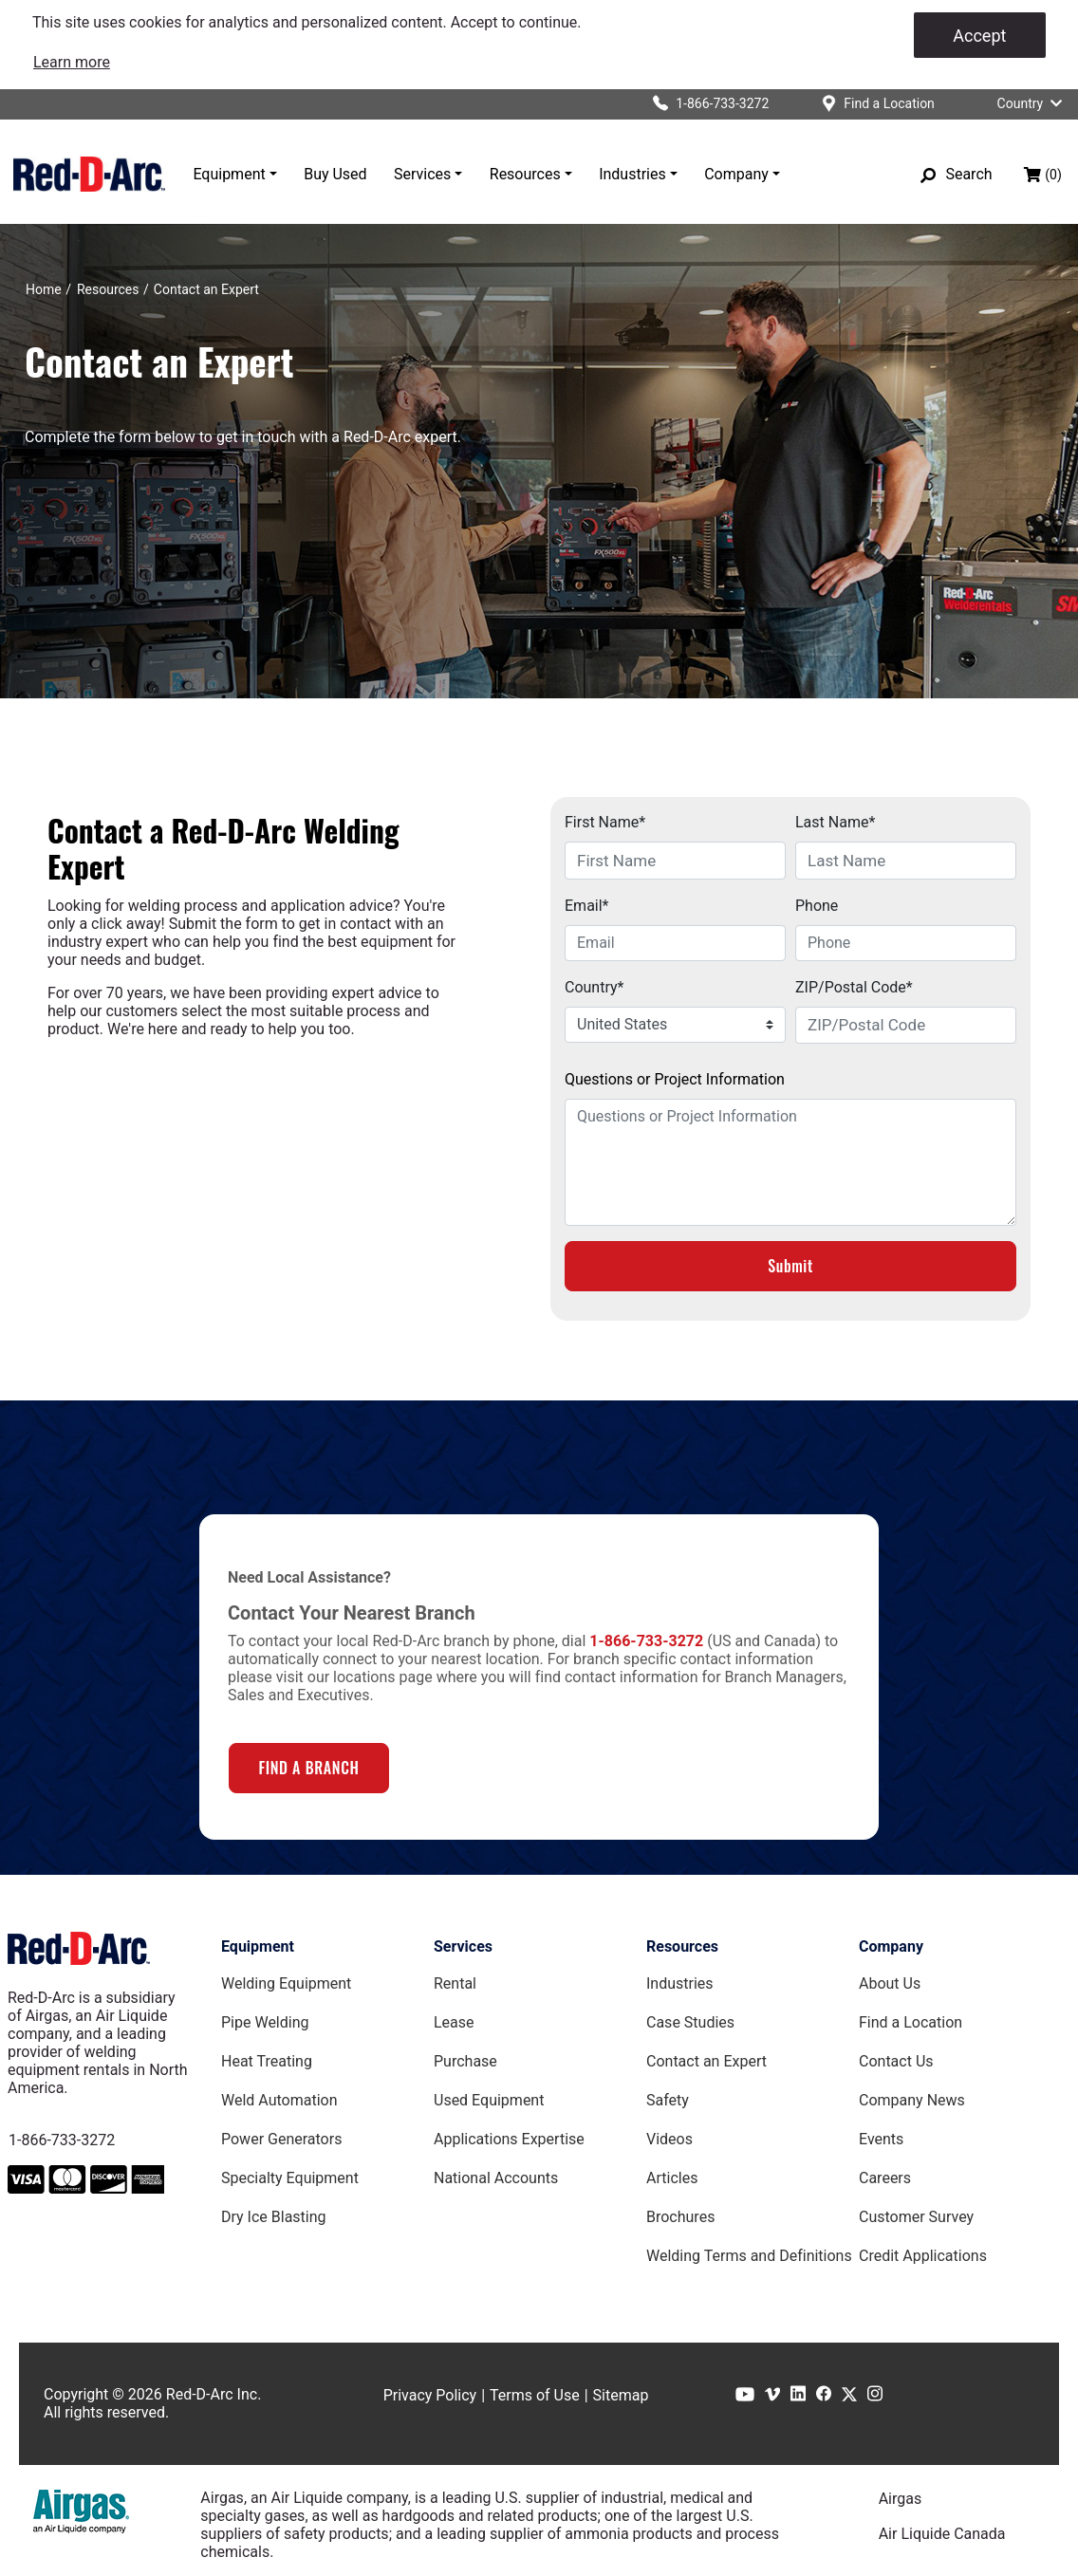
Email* (587, 906)
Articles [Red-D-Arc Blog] (671, 2178)
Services (422, 174)
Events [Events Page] (881, 2139)
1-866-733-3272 (62, 2140)
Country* (594, 987)
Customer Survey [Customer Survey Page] (916, 2217)
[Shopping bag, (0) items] (1043, 174)
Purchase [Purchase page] (465, 2061)
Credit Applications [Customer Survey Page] (923, 2256)
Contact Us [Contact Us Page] (896, 2061)
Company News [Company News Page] (912, 2100)
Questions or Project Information (675, 1079)
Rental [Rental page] (455, 1983)
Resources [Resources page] (682, 1946)
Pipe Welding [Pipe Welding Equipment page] (264, 2022)
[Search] (956, 174)
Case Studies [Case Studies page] (690, 2022)
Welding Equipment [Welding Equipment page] (286, 1983)
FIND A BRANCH (308, 1767)
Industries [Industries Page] (680, 1983)
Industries (632, 174)
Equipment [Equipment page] (257, 1946)
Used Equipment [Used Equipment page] (489, 2100)
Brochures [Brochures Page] (680, 2217)
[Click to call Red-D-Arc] (703, 104)
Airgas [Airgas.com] (900, 2499)
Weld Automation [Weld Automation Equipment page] (279, 2100)
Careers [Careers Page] (885, 2178)
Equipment (229, 174)
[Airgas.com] (81, 2511)
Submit (790, 1265)
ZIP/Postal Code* (854, 987)
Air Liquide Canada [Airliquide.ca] (942, 2534)
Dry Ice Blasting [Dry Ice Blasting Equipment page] (273, 2217)
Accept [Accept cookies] (979, 36)
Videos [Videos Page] (669, 2139)
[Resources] (108, 289)
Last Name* (835, 822)
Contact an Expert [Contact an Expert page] (706, 2061)
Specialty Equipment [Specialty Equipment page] (290, 2178)
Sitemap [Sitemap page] (621, 2395)
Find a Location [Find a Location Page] (910, 2022)
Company (736, 174)
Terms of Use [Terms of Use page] (535, 2395)
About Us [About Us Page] (889, 1983)
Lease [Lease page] (454, 2022)
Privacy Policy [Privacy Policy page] (430, 2395)
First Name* (605, 822)
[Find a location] (871, 104)
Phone (816, 906)
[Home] (44, 289)
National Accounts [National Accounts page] (496, 2178)
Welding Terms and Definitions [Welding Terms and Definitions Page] (749, 2256)
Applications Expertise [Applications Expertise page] (509, 2139)
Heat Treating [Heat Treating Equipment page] (266, 2061)
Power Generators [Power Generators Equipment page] (281, 2139)
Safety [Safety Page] (667, 2100)
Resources (525, 174)
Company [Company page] (891, 1946)
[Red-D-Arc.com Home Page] (89, 174)
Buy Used (335, 174)
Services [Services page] (463, 1946)
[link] (71, 62)
